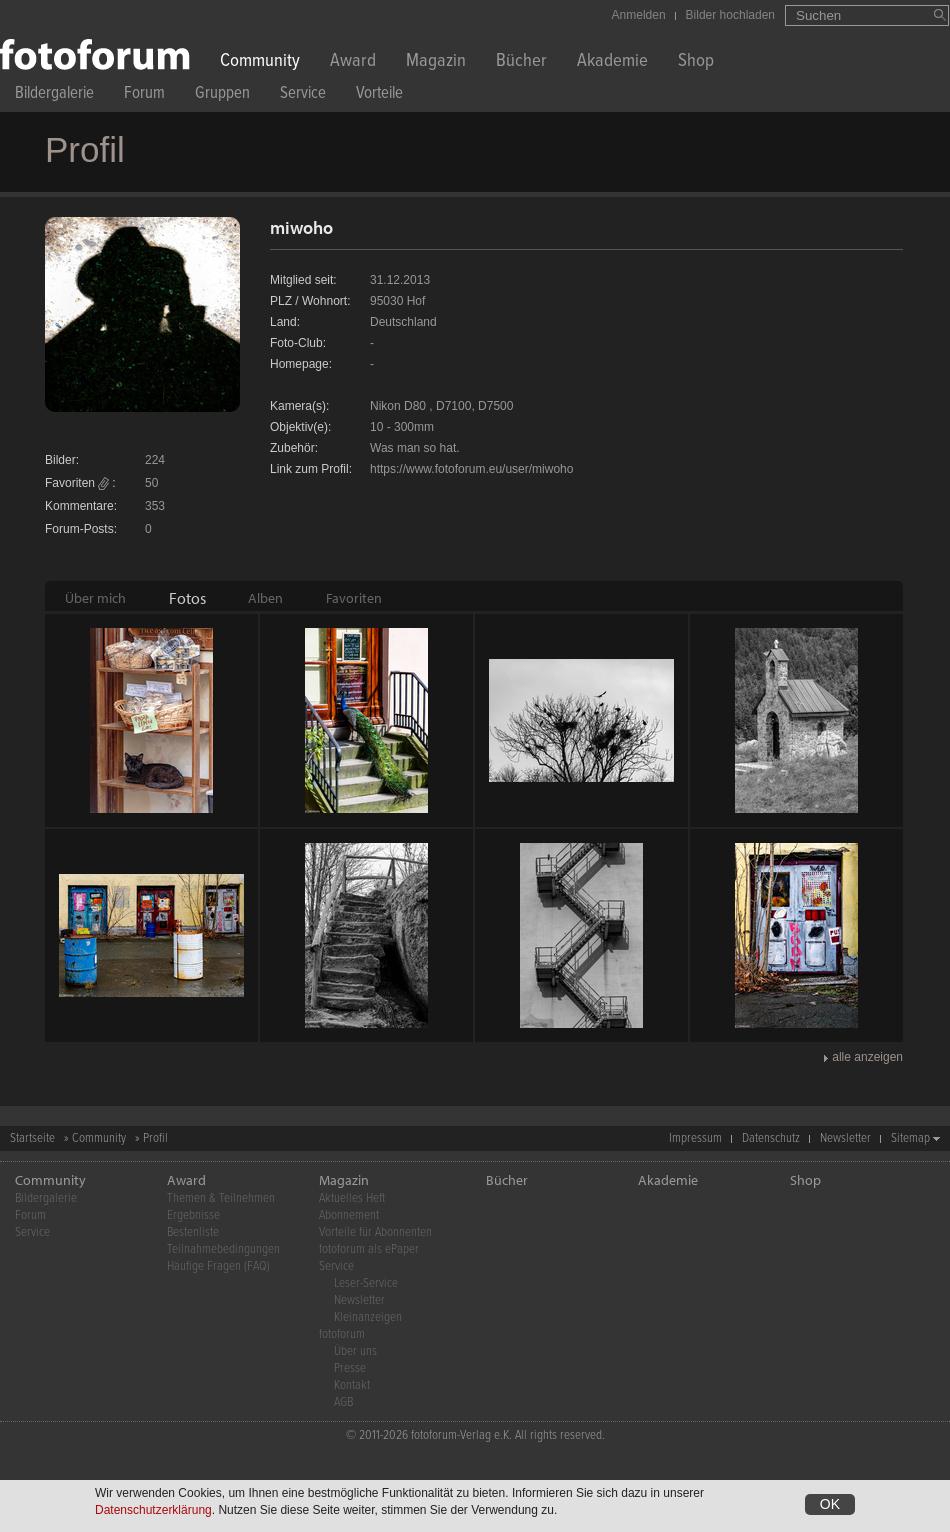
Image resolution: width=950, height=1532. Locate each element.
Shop (696, 62)
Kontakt (352, 1385)
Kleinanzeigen (368, 1317)
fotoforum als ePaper (369, 1249)
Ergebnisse (193, 1215)
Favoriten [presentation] (354, 598)
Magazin (436, 62)
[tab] (95, 598)
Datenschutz (771, 1138)
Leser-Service (366, 1283)
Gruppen (222, 95)
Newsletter (845, 1138)
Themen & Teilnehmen (221, 1198)
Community (260, 62)
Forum (144, 95)
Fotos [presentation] (187, 598)
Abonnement (349, 1215)
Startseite (32, 1138)
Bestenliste (193, 1232)
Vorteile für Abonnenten (375, 1232)
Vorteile (379, 95)
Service (303, 95)
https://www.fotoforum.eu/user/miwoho (471, 469)
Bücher (521, 62)
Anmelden (639, 15)
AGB (343, 1402)
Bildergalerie (54, 95)
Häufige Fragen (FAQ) (218, 1266)
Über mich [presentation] (95, 598)
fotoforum (342, 1334)
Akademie (612, 62)
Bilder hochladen (730, 15)
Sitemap (910, 1138)
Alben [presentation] (265, 598)
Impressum (695, 1138)
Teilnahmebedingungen (223, 1249)
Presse (350, 1368)
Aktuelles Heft (352, 1198)
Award (353, 62)
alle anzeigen (867, 1057)
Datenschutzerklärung (153, 1510)
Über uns (355, 1351)
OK (830, 1504)
